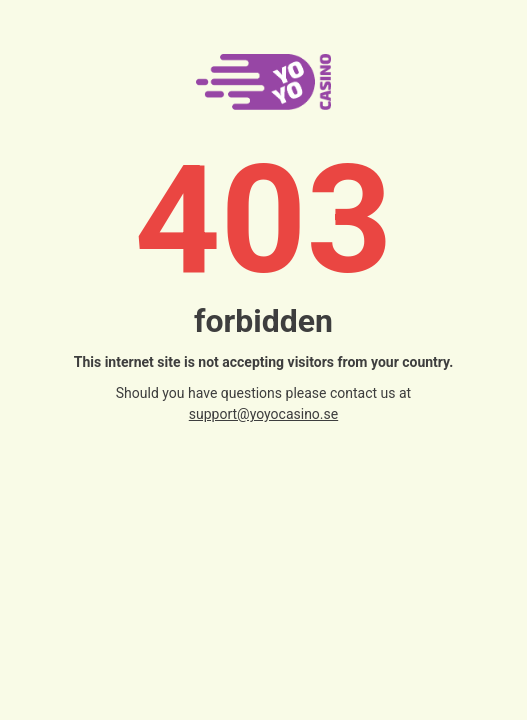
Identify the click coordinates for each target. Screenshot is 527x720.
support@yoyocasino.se (263, 414)
